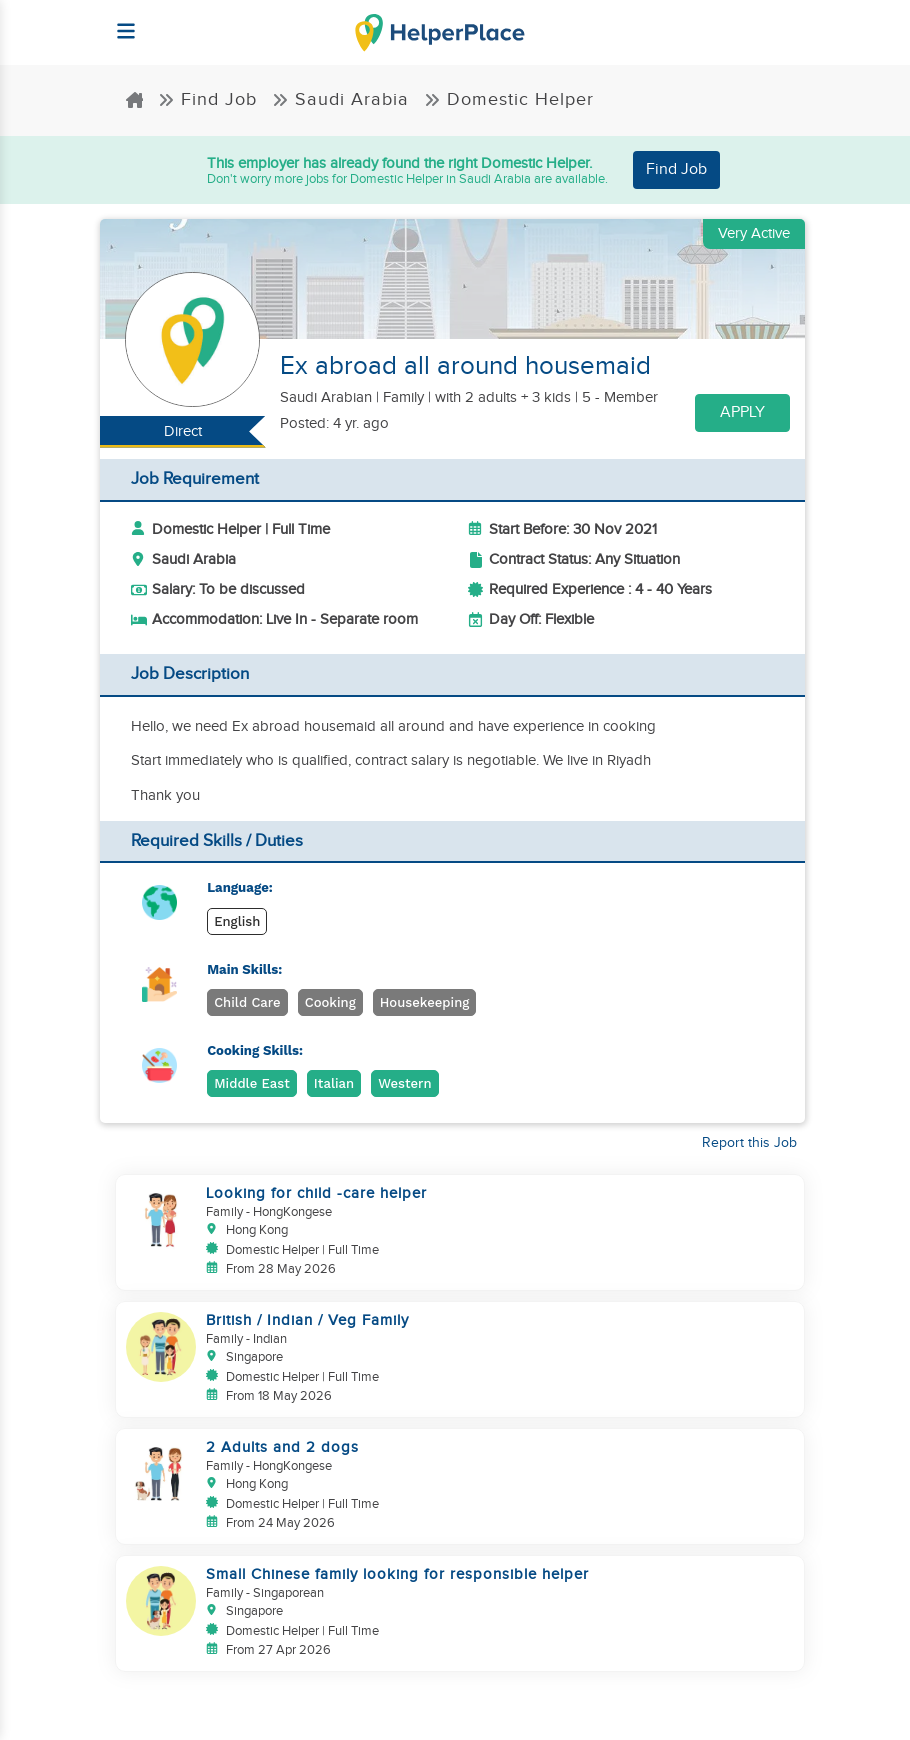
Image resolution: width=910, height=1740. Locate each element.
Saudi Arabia (340, 99)
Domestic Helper (509, 99)
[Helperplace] (116, 21)
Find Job (207, 99)
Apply (742, 412)
